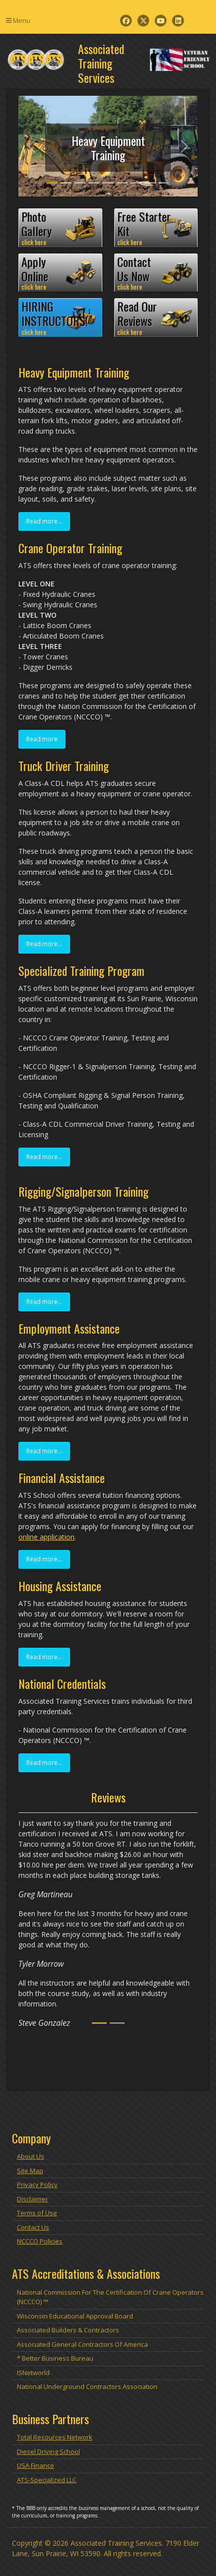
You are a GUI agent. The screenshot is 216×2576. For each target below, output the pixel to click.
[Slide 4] (93, 183)
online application (46, 1537)
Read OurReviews (156, 317)
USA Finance (35, 2465)
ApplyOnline (60, 273)
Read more (42, 739)
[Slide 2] (66, 183)
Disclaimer (32, 2198)
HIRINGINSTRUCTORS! (60, 317)
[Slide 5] (107, 183)
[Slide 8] (149, 183)
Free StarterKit (156, 227)
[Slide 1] (52, 183)
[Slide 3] (79, 183)
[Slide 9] (163, 183)
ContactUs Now (156, 273)
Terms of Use (37, 2212)
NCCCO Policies (40, 2241)
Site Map (30, 2170)
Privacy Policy (37, 2184)
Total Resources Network (54, 2437)
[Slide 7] (136, 183)
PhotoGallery (60, 227)
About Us (30, 2156)
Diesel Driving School (48, 2451)
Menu (18, 20)
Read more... (44, 521)
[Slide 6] (122, 183)
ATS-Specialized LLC (46, 2479)
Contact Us (33, 2227)
